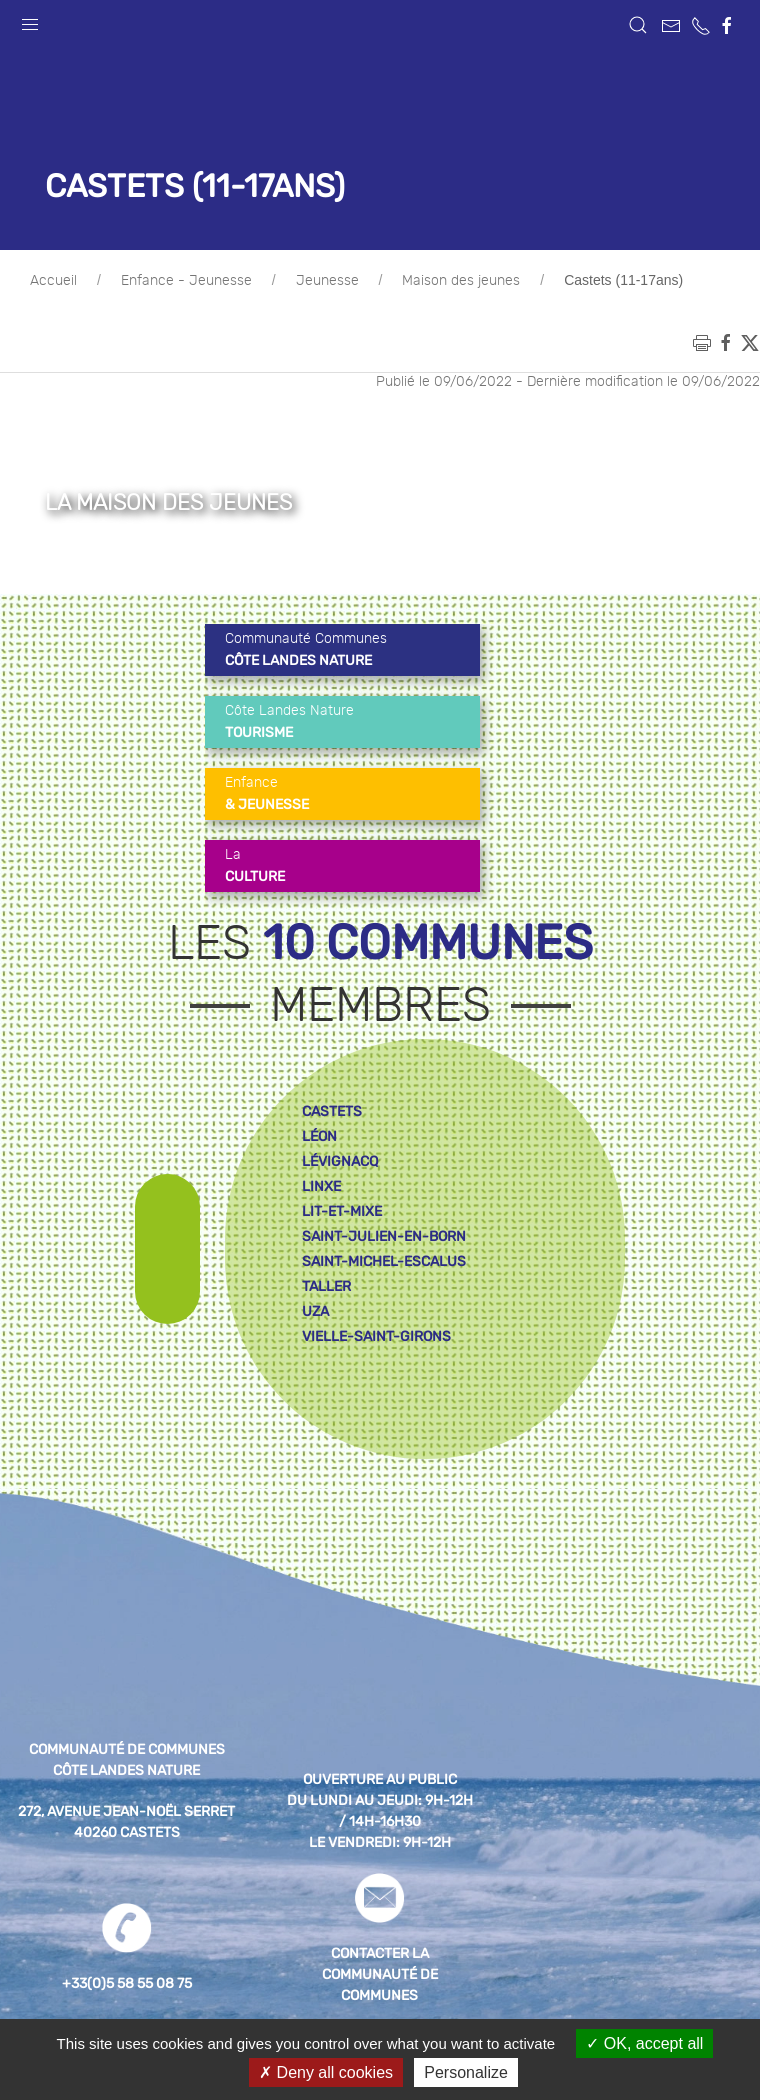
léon (319, 1136)
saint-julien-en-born (384, 1236)
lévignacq (340, 1161)
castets (332, 1111)
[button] (30, 20)
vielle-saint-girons (376, 1336)
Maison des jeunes (461, 281)
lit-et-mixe (342, 1211)
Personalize (466, 2072)
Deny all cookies (326, 2072)
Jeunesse (327, 281)
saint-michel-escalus (384, 1261)
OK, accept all (644, 2043)
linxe (321, 1186)
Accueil (53, 281)
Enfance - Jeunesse (186, 281)
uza (315, 1311)
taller (326, 1286)
